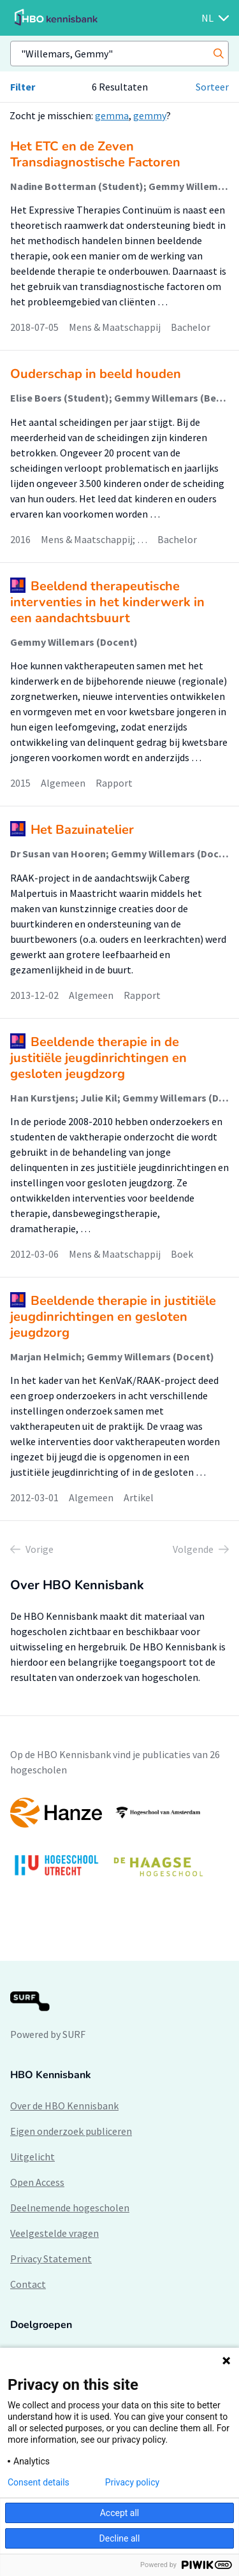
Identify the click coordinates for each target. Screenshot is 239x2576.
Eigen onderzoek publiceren (71, 2131)
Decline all (119, 2538)
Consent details (38, 2482)
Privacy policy (132, 2482)
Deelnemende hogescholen (69, 2207)
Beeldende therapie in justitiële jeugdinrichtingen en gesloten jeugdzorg (113, 1316)
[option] (119, 1843)
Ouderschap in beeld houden (95, 373)
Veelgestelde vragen (54, 2233)
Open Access (37, 2182)
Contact (28, 2284)
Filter (22, 86)
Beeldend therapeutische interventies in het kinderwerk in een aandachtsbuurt (107, 602)
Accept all (120, 2513)
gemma (112, 115)
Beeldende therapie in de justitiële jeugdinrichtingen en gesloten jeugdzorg (98, 1057)
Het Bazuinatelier (82, 829)
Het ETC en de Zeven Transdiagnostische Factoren (95, 154)
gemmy (149, 115)
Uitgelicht (32, 2156)
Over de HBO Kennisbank (64, 2105)
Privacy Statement (51, 2258)
